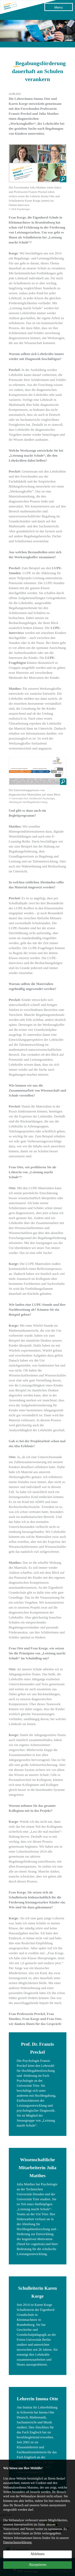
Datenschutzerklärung (17, 2542)
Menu (58, 7)
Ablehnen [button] (38, 2554)
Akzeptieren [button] (37, 2565)
